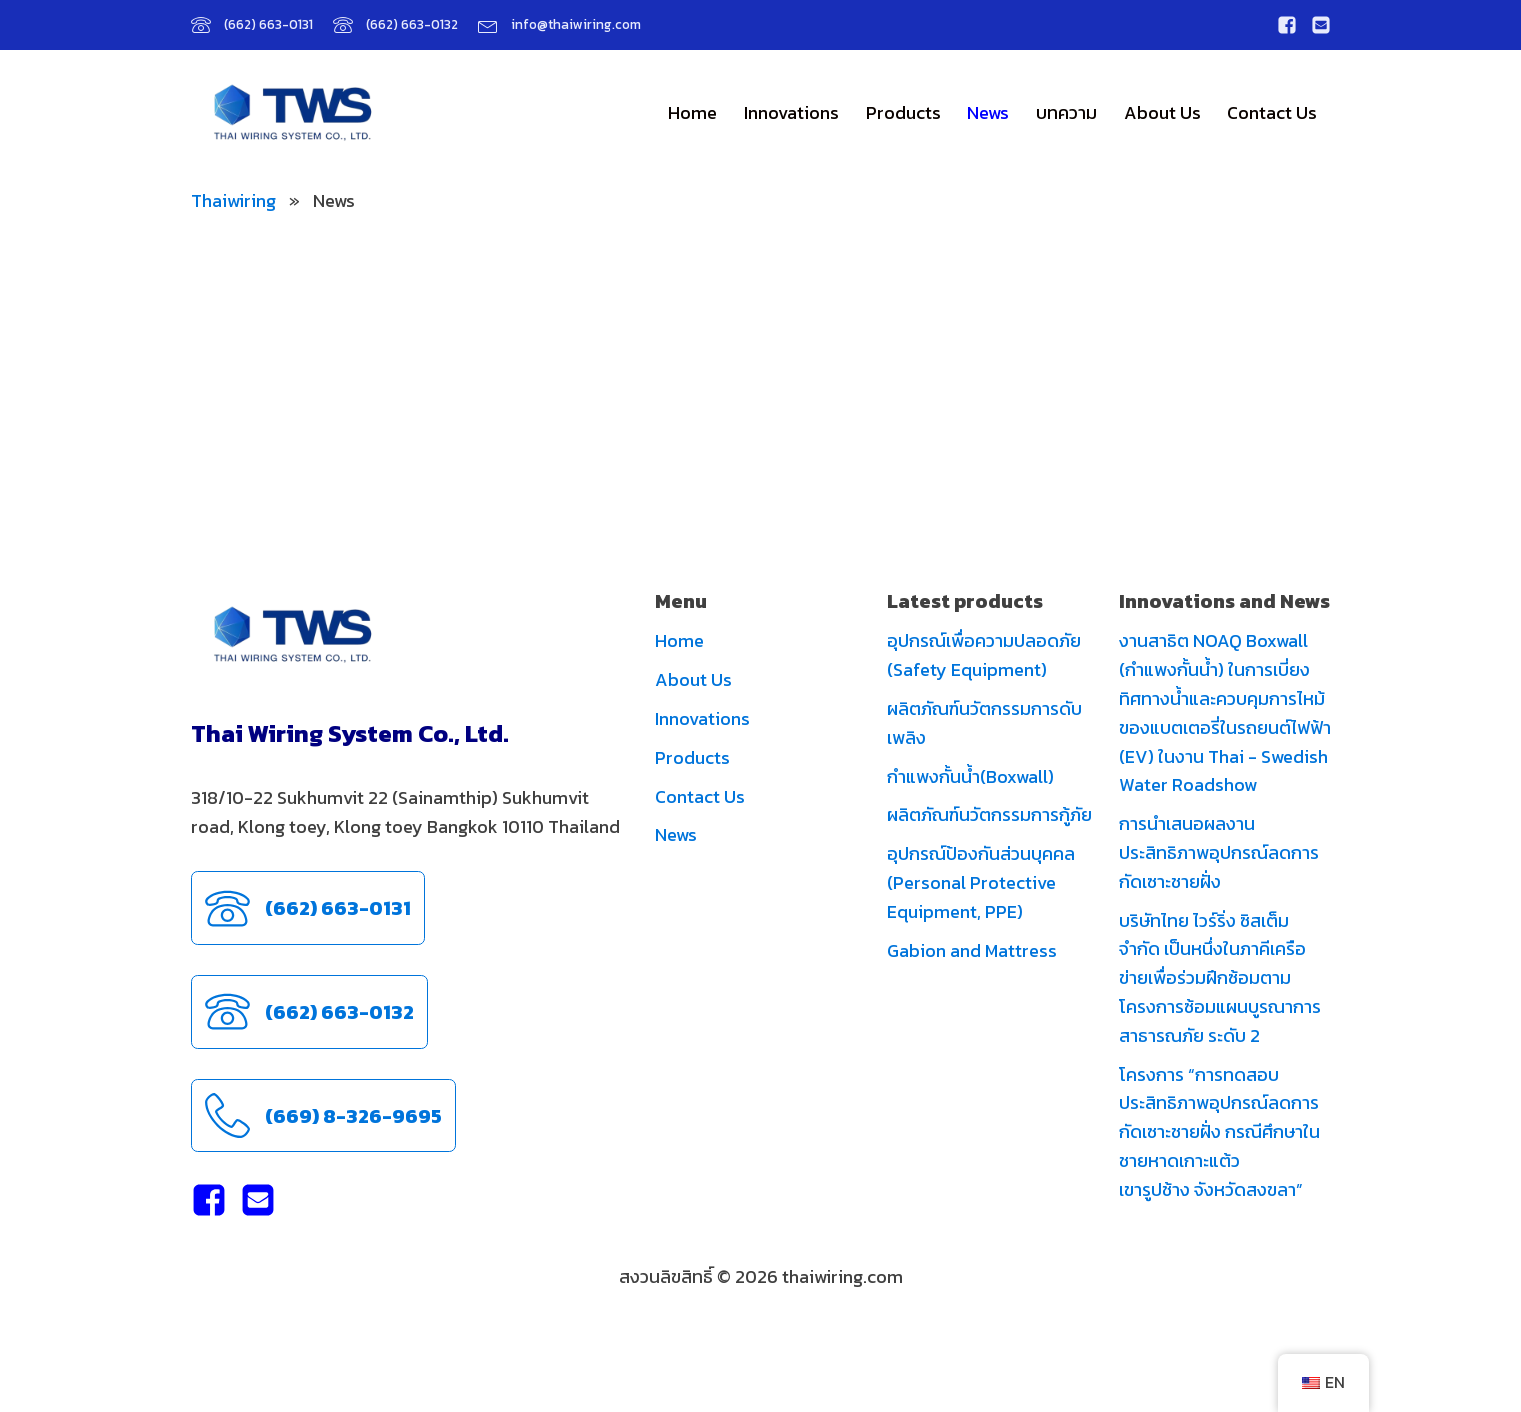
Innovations (791, 112)
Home (692, 112)
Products (903, 112)
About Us (1162, 112)
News (988, 112)
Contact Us (1272, 112)
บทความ (1066, 112)
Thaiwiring (233, 200)
